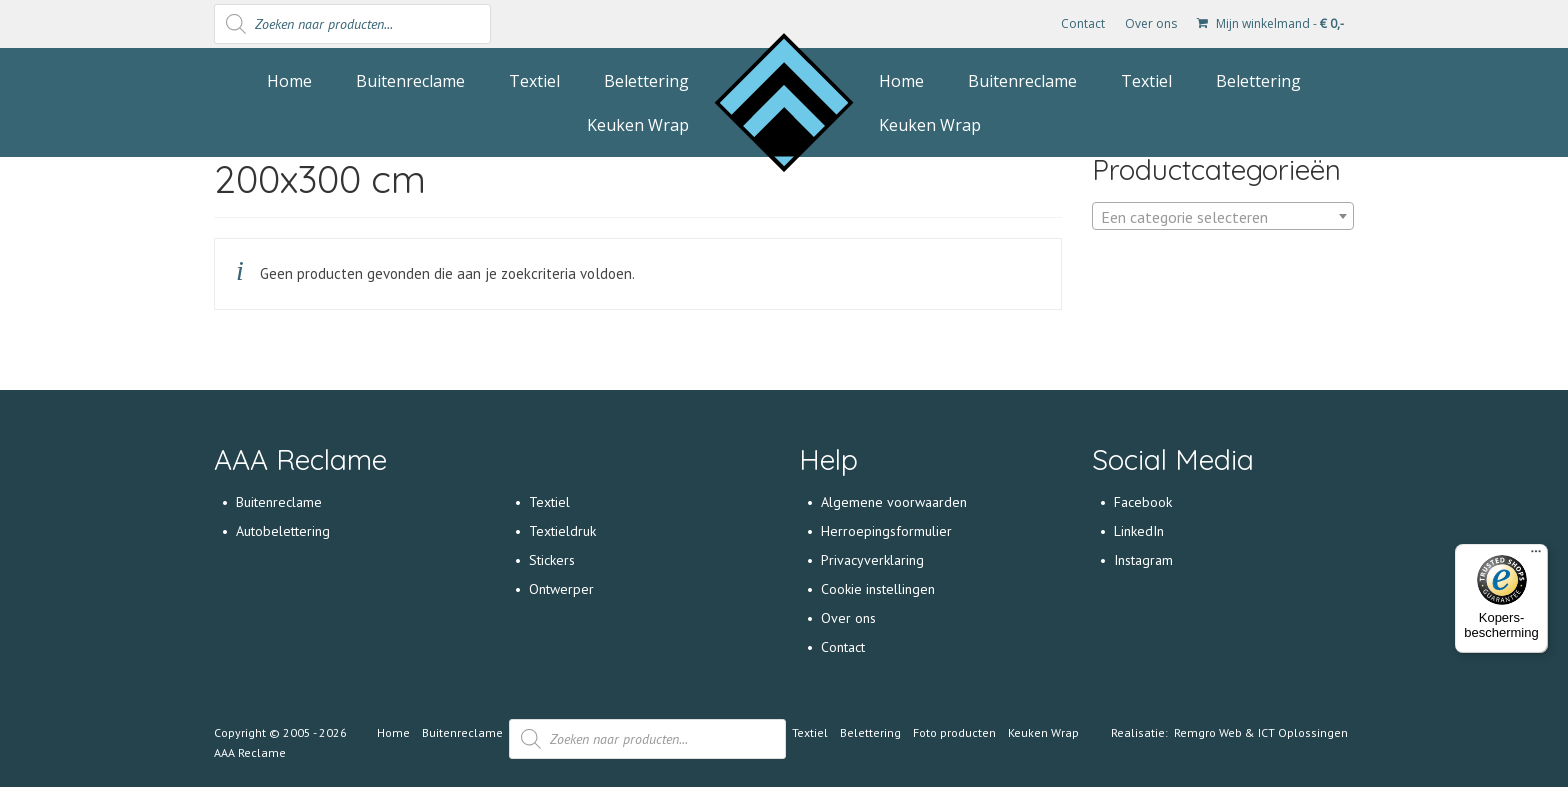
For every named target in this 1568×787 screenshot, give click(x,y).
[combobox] (1223, 216)
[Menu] (1536, 556)
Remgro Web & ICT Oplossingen (1261, 732)
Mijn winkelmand (1270, 23)
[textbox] (1223, 217)
